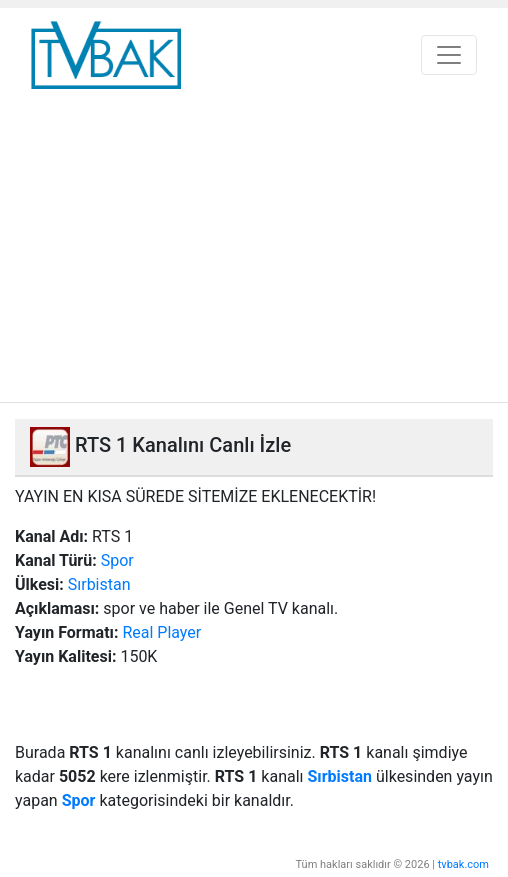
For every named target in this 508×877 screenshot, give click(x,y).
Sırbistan (99, 584)
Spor (117, 560)
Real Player (161, 632)
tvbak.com (463, 864)
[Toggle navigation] (449, 55)
